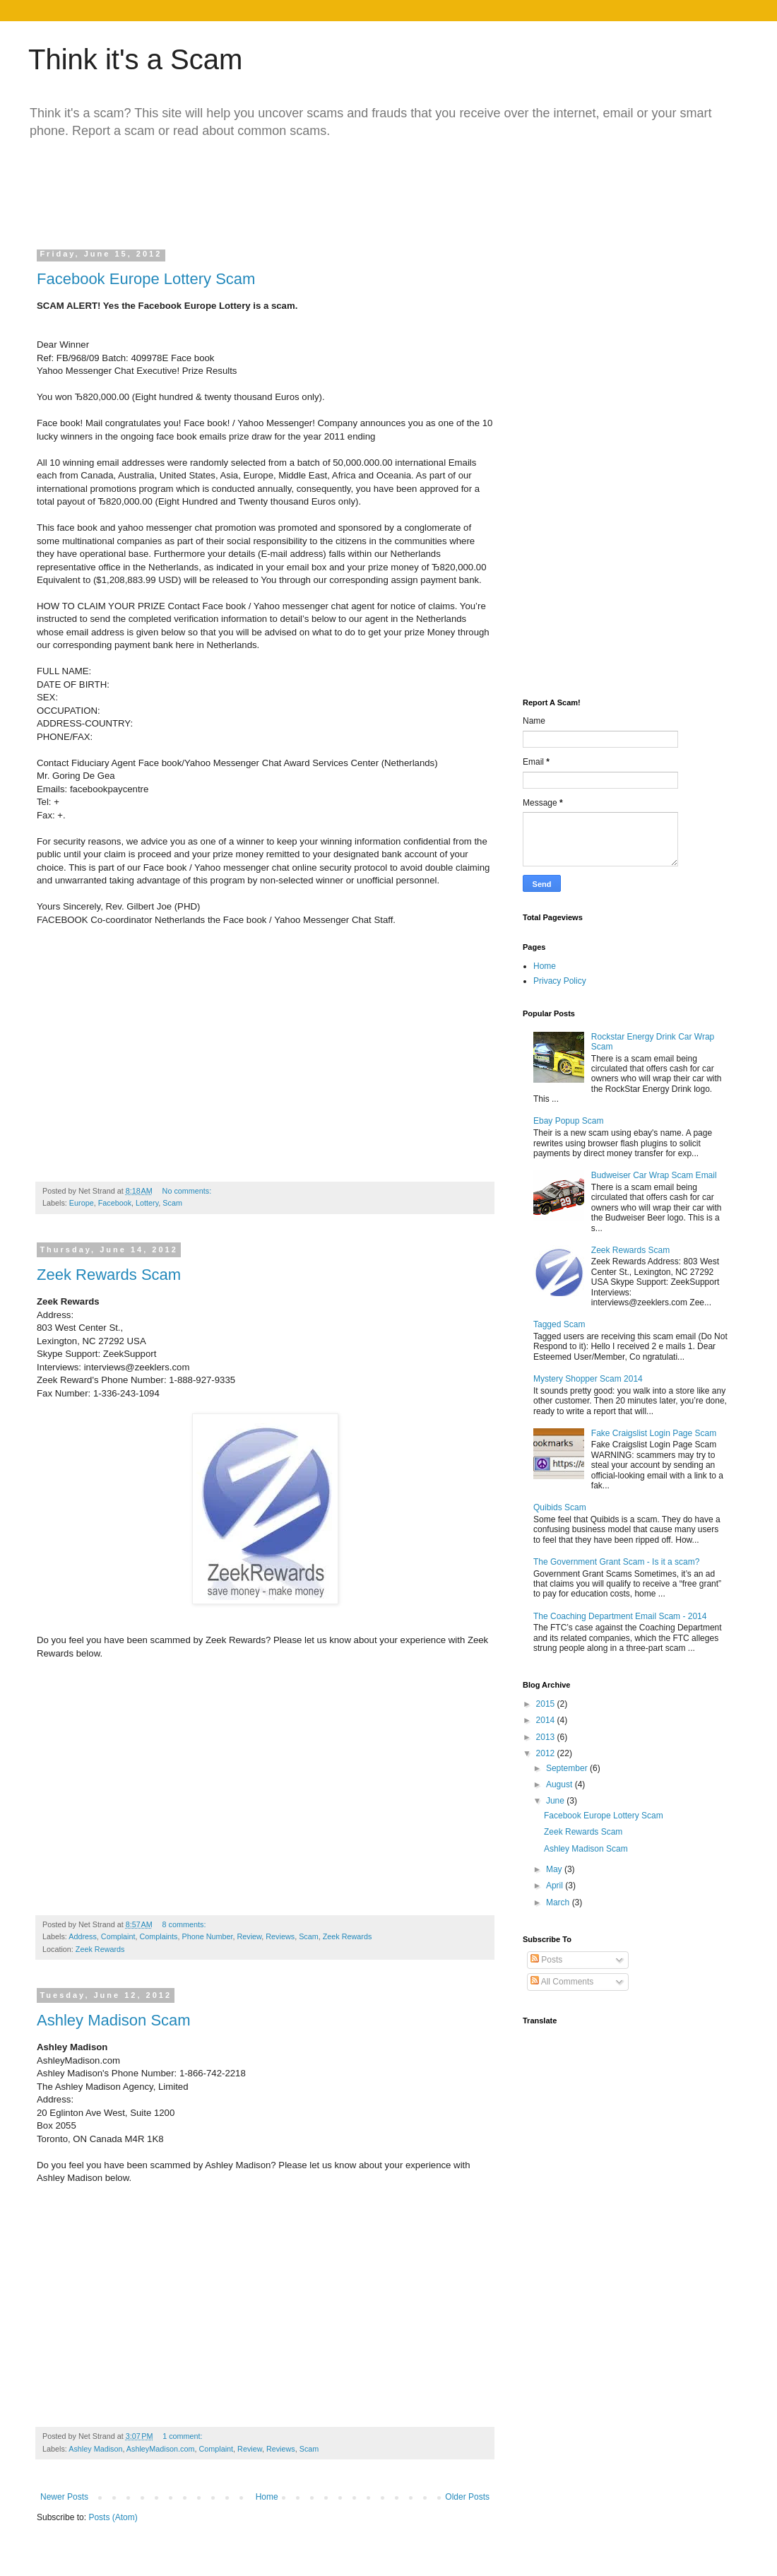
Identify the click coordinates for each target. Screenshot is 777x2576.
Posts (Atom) (112, 2517)
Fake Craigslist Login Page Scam (653, 1433)
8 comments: (185, 1924)
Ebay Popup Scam (568, 1121)
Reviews (280, 1936)
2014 (546, 1720)
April (555, 1885)
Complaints (158, 1936)
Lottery (147, 1203)
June (556, 1801)
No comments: (188, 1191)
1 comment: (183, 2436)
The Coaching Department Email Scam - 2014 (619, 1616)
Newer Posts (64, 2497)
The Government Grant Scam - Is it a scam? (616, 1562)
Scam (172, 1203)
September (568, 1768)
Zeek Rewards (347, 1936)
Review (249, 1936)
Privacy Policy (559, 981)
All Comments (561, 1982)
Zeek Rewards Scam (109, 1274)
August (560, 1784)
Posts (546, 1960)
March (559, 1902)
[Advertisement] (306, 189)
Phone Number (207, 1936)
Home (267, 2497)
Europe (81, 1203)
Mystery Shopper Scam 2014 (588, 1379)
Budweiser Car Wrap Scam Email (654, 1175)
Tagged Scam (559, 1324)
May (555, 1869)
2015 (546, 1704)
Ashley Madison (95, 2449)
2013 (546, 1737)
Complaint (118, 1936)
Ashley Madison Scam (114, 2020)
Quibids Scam (559, 1507)
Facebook (114, 1203)
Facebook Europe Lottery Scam (146, 279)
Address (83, 1936)
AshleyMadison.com (160, 2449)
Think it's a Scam (135, 59)
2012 (546, 1753)
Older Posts (467, 2497)
